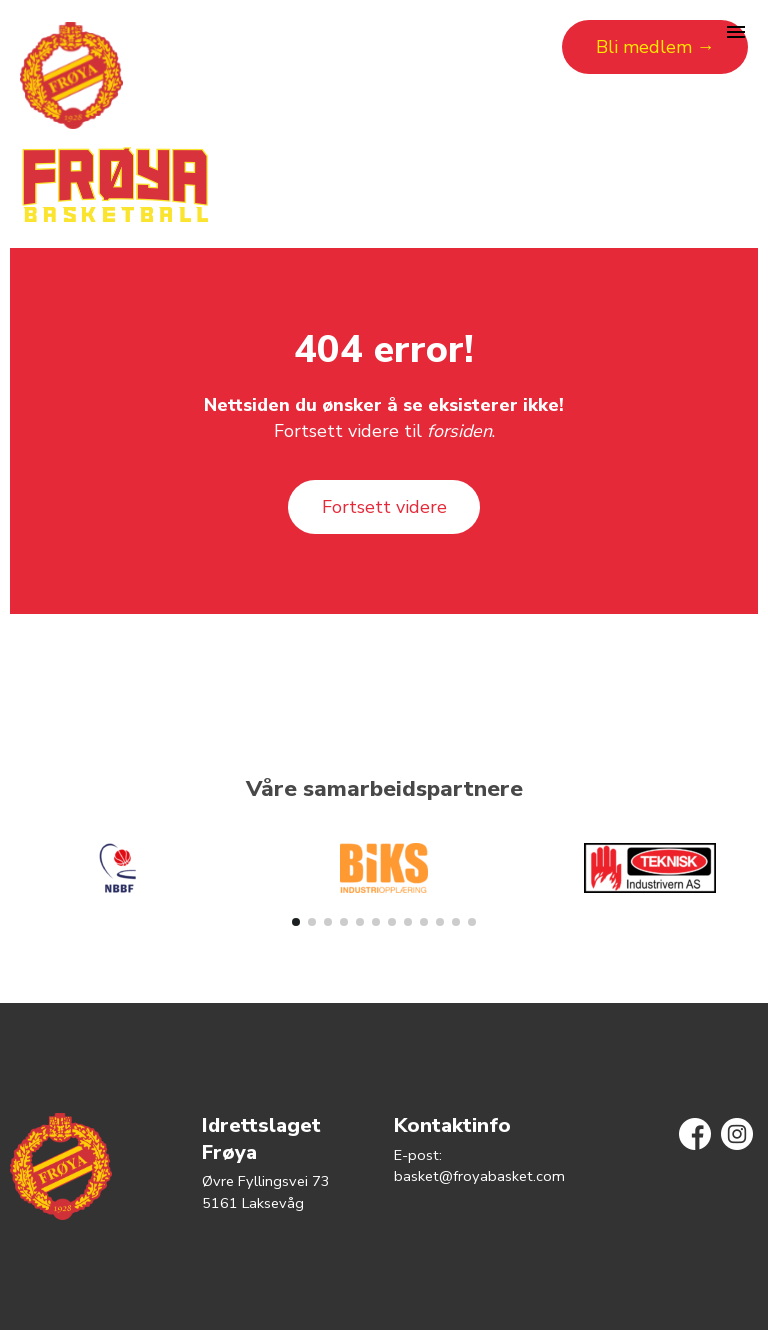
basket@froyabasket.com (479, 1176)
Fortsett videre (384, 507)
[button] (296, 922)
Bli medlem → (655, 47)
